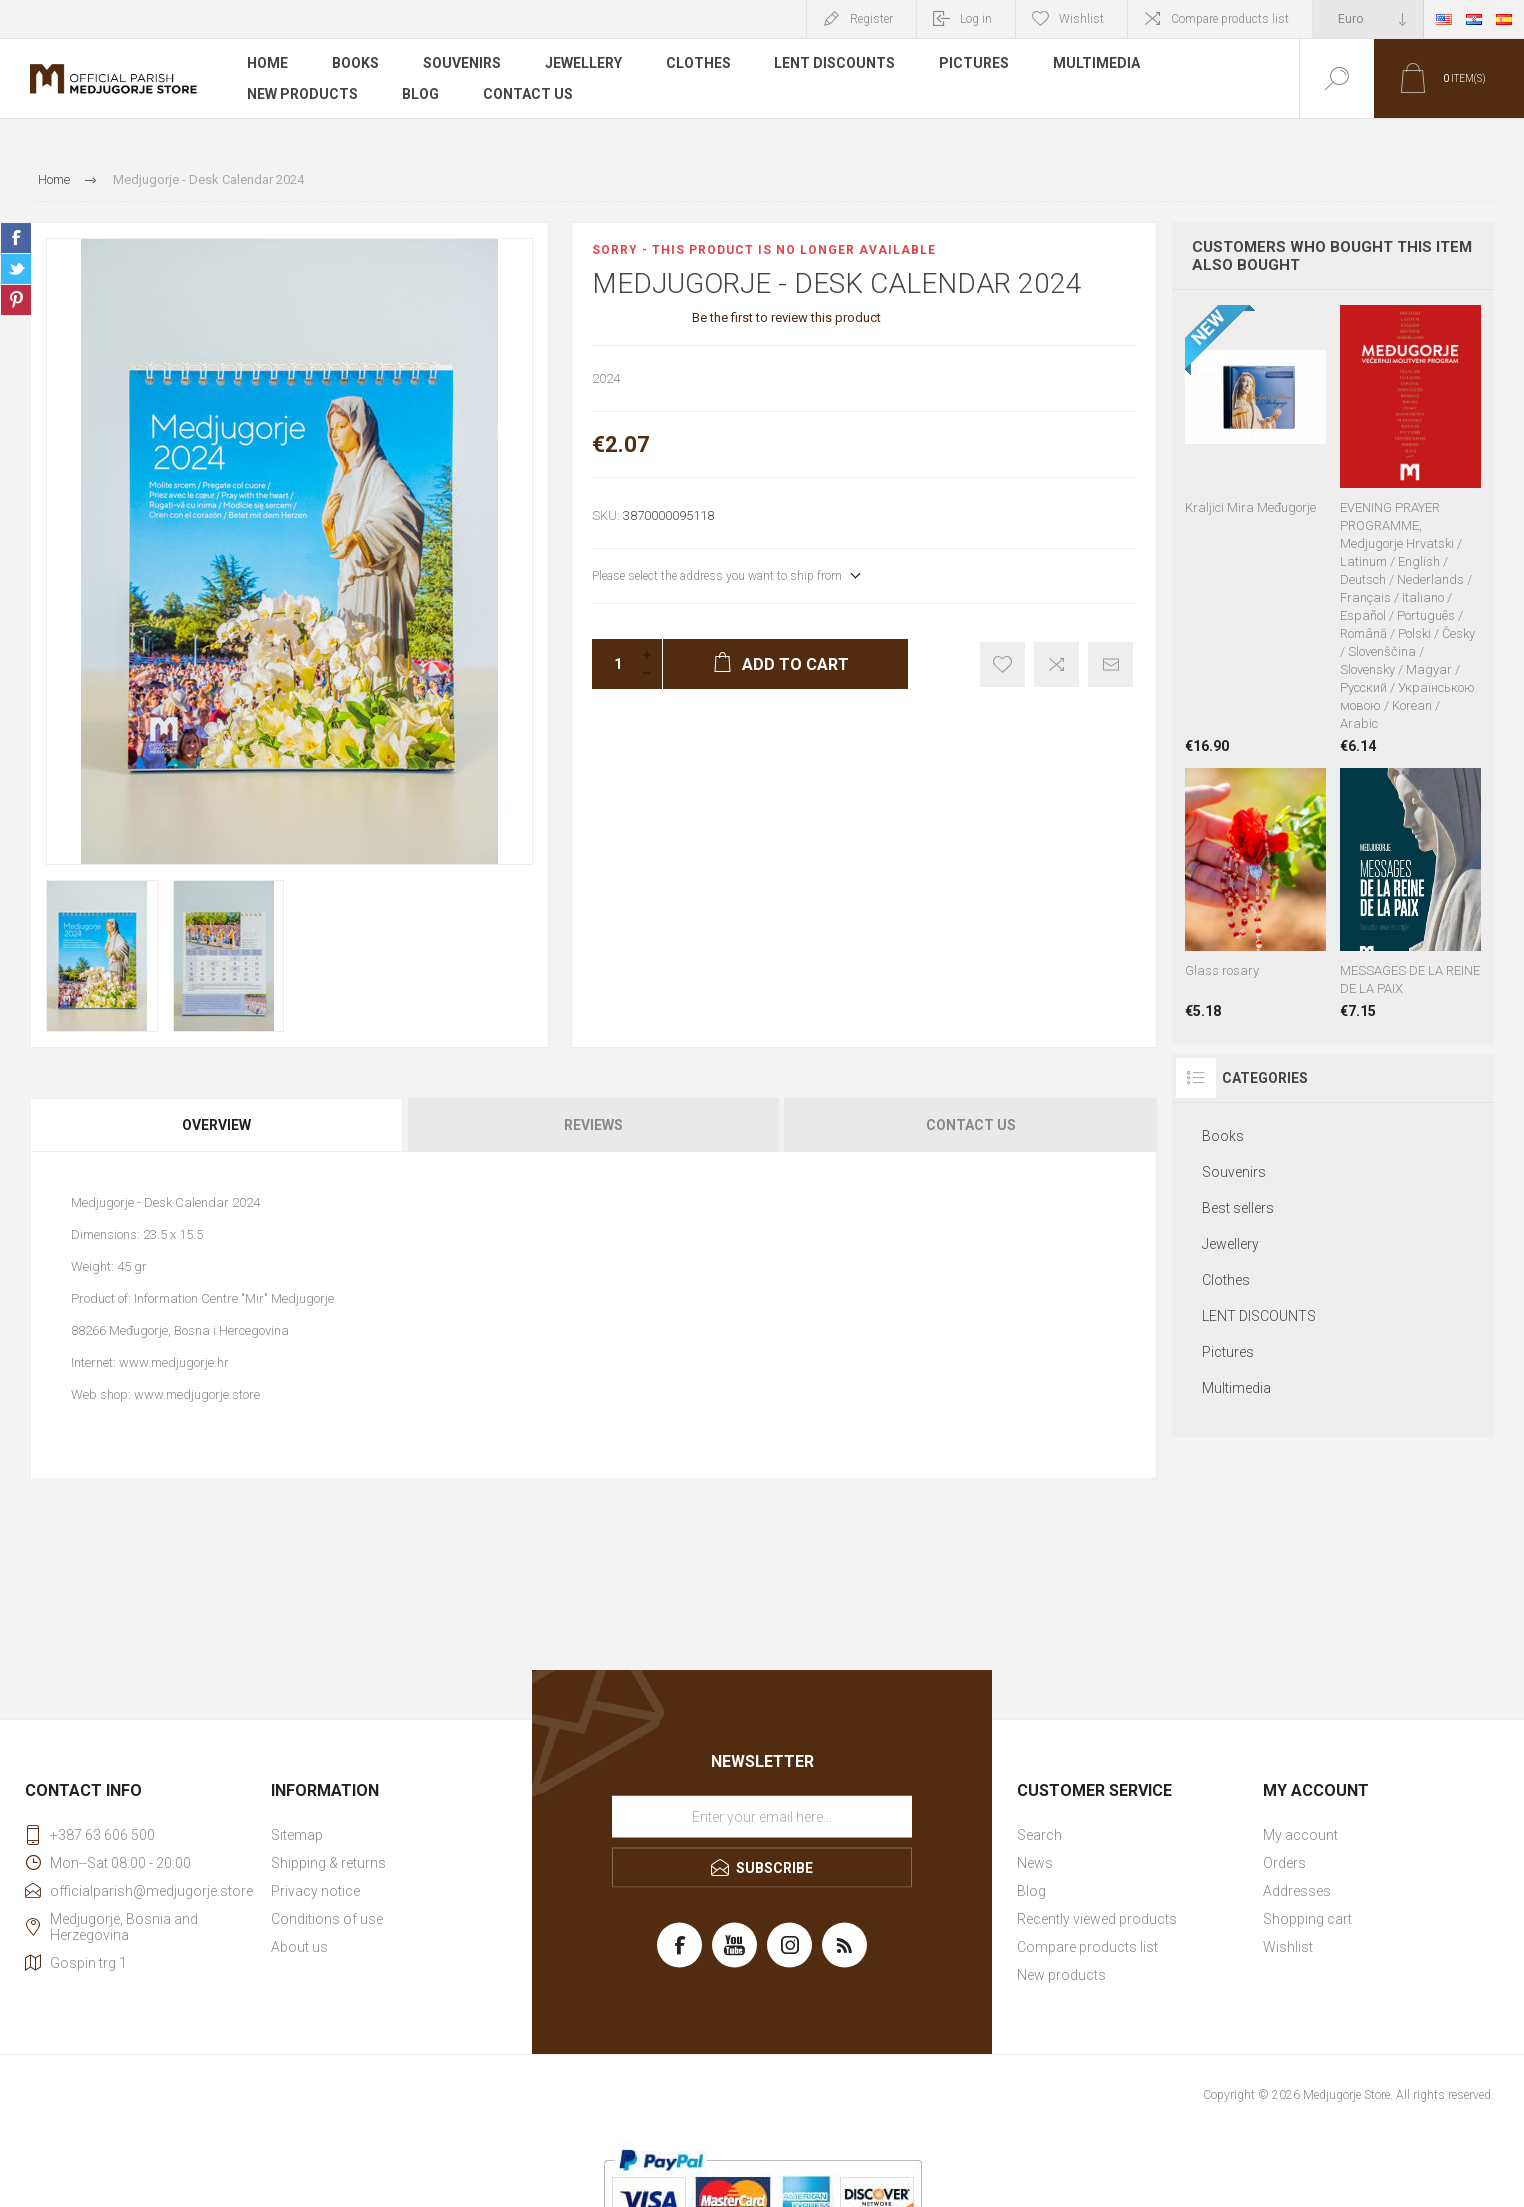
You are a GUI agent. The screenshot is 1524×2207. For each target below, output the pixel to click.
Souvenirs (462, 64)
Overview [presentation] (216, 1125)
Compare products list (1230, 19)
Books (355, 64)
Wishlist (1288, 1947)
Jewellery (583, 64)
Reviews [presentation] (593, 1125)
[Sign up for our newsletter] (762, 1817)
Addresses (1297, 1891)
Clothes (698, 64)
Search (1039, 1835)
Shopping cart (1307, 1919)
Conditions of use (327, 1919)
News (1035, 1863)
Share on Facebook (16, 238)
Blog (420, 94)
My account (1300, 1835)
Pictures (975, 64)
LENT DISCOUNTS (835, 64)
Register (871, 19)
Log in (976, 19)
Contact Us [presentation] (971, 1125)
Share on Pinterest (16, 300)
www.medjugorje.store (197, 1394)
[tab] (218, 1125)
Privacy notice (315, 1891)
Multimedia (1097, 64)
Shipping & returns (328, 1863)
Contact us (528, 94)
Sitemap (297, 1835)
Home (267, 64)
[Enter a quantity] (612, 664)
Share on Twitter (16, 269)
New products (302, 94)
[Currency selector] (1368, 19)
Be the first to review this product (786, 317)
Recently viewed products (1097, 1919)
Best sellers (1238, 1208)
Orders (1284, 1863)
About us (299, 1947)
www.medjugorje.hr (174, 1362)
